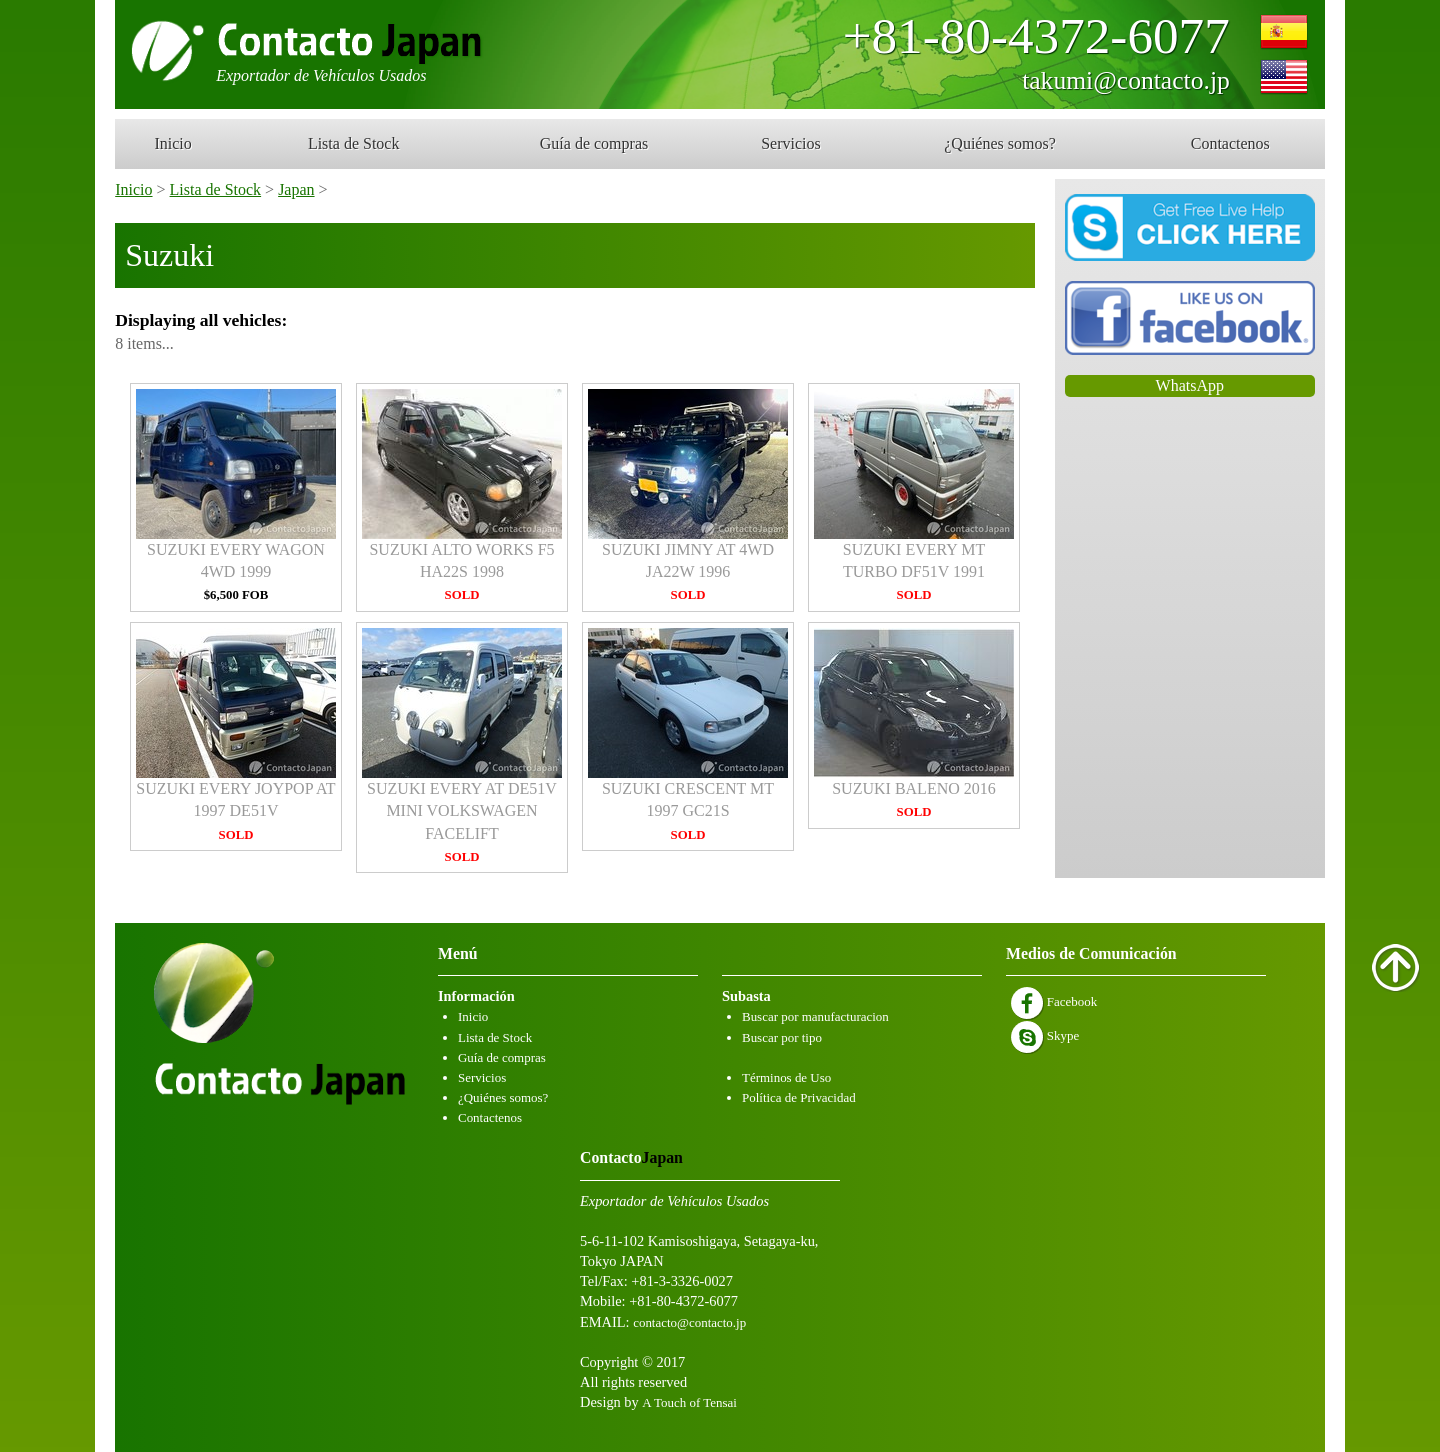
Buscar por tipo (782, 1037)
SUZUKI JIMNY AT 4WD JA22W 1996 (688, 496)
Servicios (791, 143)
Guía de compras (594, 143)
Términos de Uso (786, 1077)
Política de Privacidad (799, 1097)
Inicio (172, 143)
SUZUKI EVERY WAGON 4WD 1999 (236, 496)
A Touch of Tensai (689, 1402)
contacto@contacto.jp (689, 1322)
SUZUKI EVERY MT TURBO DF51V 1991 (914, 496)
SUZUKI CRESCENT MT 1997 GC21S (688, 735)
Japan (296, 189)
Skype (1045, 1035)
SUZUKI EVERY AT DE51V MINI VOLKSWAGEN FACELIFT (462, 746)
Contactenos (1230, 143)
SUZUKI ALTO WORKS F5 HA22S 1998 (462, 496)
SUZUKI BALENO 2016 (914, 723)
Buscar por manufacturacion (815, 1016)
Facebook (1054, 1001)
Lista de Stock (354, 143)
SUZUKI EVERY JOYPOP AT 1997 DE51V (236, 735)
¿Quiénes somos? (1000, 143)
